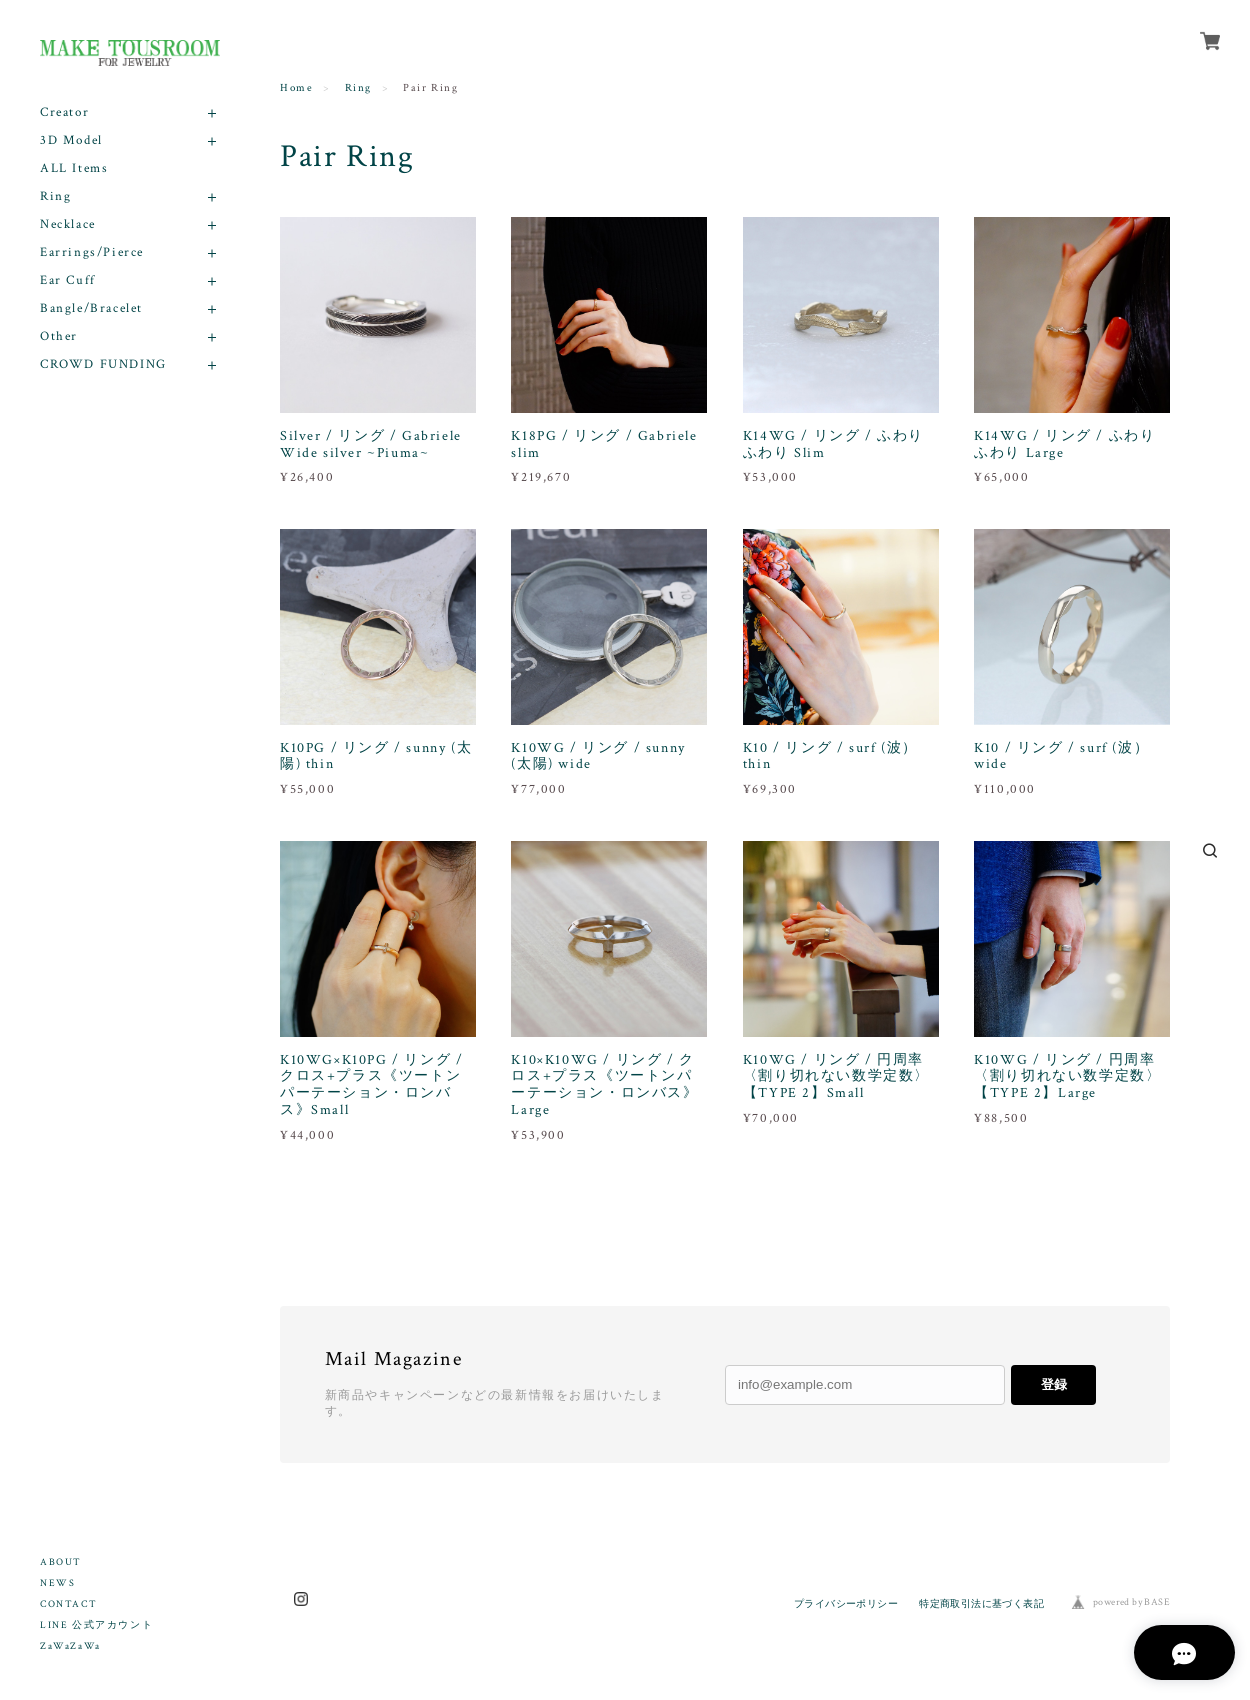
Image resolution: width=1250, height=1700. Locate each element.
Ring (55, 196)
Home (296, 88)
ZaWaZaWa (70, 1646)
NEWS (57, 1583)
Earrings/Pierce (92, 252)
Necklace (68, 224)
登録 (1054, 1384)
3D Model (71, 140)
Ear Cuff (68, 280)
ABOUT (61, 1562)
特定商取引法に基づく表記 (981, 1603)
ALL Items (74, 168)
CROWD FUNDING (103, 364)
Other (59, 336)
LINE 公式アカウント (96, 1625)
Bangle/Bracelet (91, 308)
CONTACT (68, 1604)
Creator (64, 112)
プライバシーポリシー (846, 1603)
